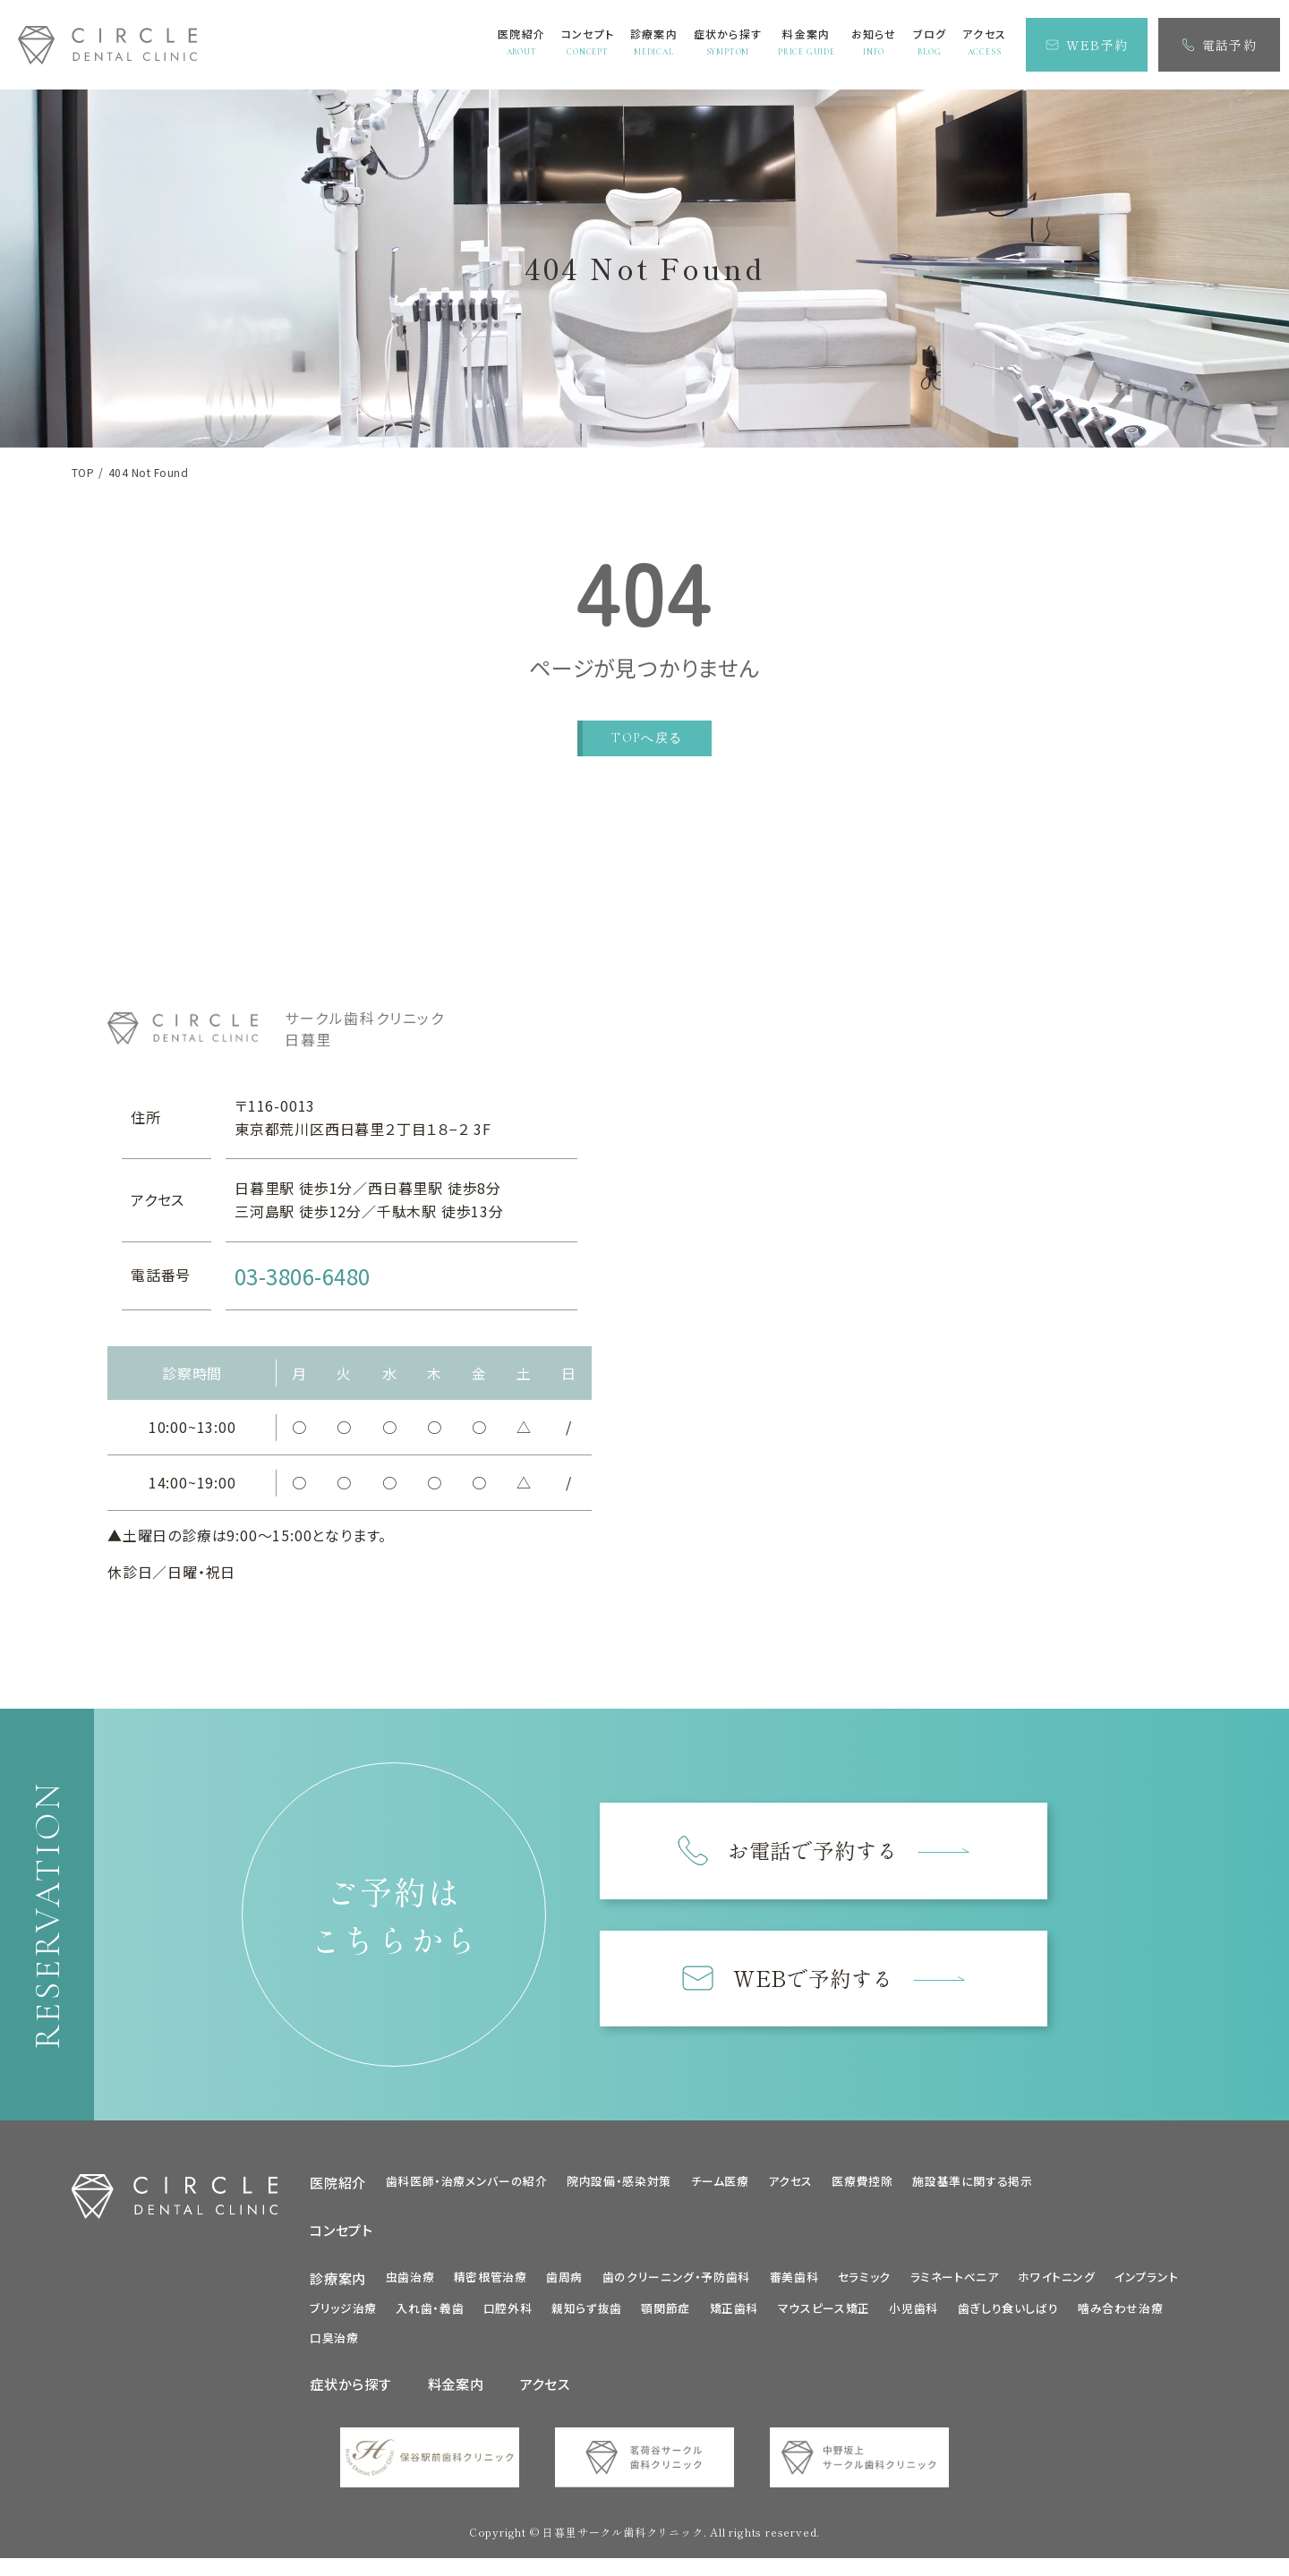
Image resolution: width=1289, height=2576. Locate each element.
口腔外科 (508, 2314)
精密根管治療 (490, 2281)
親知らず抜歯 (586, 2314)
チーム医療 (720, 2187)
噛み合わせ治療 (1120, 2314)
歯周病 (564, 2281)
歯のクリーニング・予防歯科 (676, 2281)
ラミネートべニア (954, 2281)
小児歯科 (913, 2314)
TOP (83, 472)
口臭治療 (334, 2342)
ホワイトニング (1056, 2281)
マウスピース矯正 (824, 2314)
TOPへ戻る (646, 738)
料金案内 (456, 2390)
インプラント (1146, 2281)
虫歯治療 (410, 2281)
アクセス (790, 2187)
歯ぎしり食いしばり (1008, 2314)
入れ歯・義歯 (430, 2314)
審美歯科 (794, 2281)
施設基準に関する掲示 (972, 2187)
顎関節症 (665, 2314)
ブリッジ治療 (343, 2314)
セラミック (864, 2281)
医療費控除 (862, 2187)
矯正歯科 (734, 2314)
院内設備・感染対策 (619, 2187)
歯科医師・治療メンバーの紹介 (467, 2187)
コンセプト (341, 2236)
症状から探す (351, 2390)
